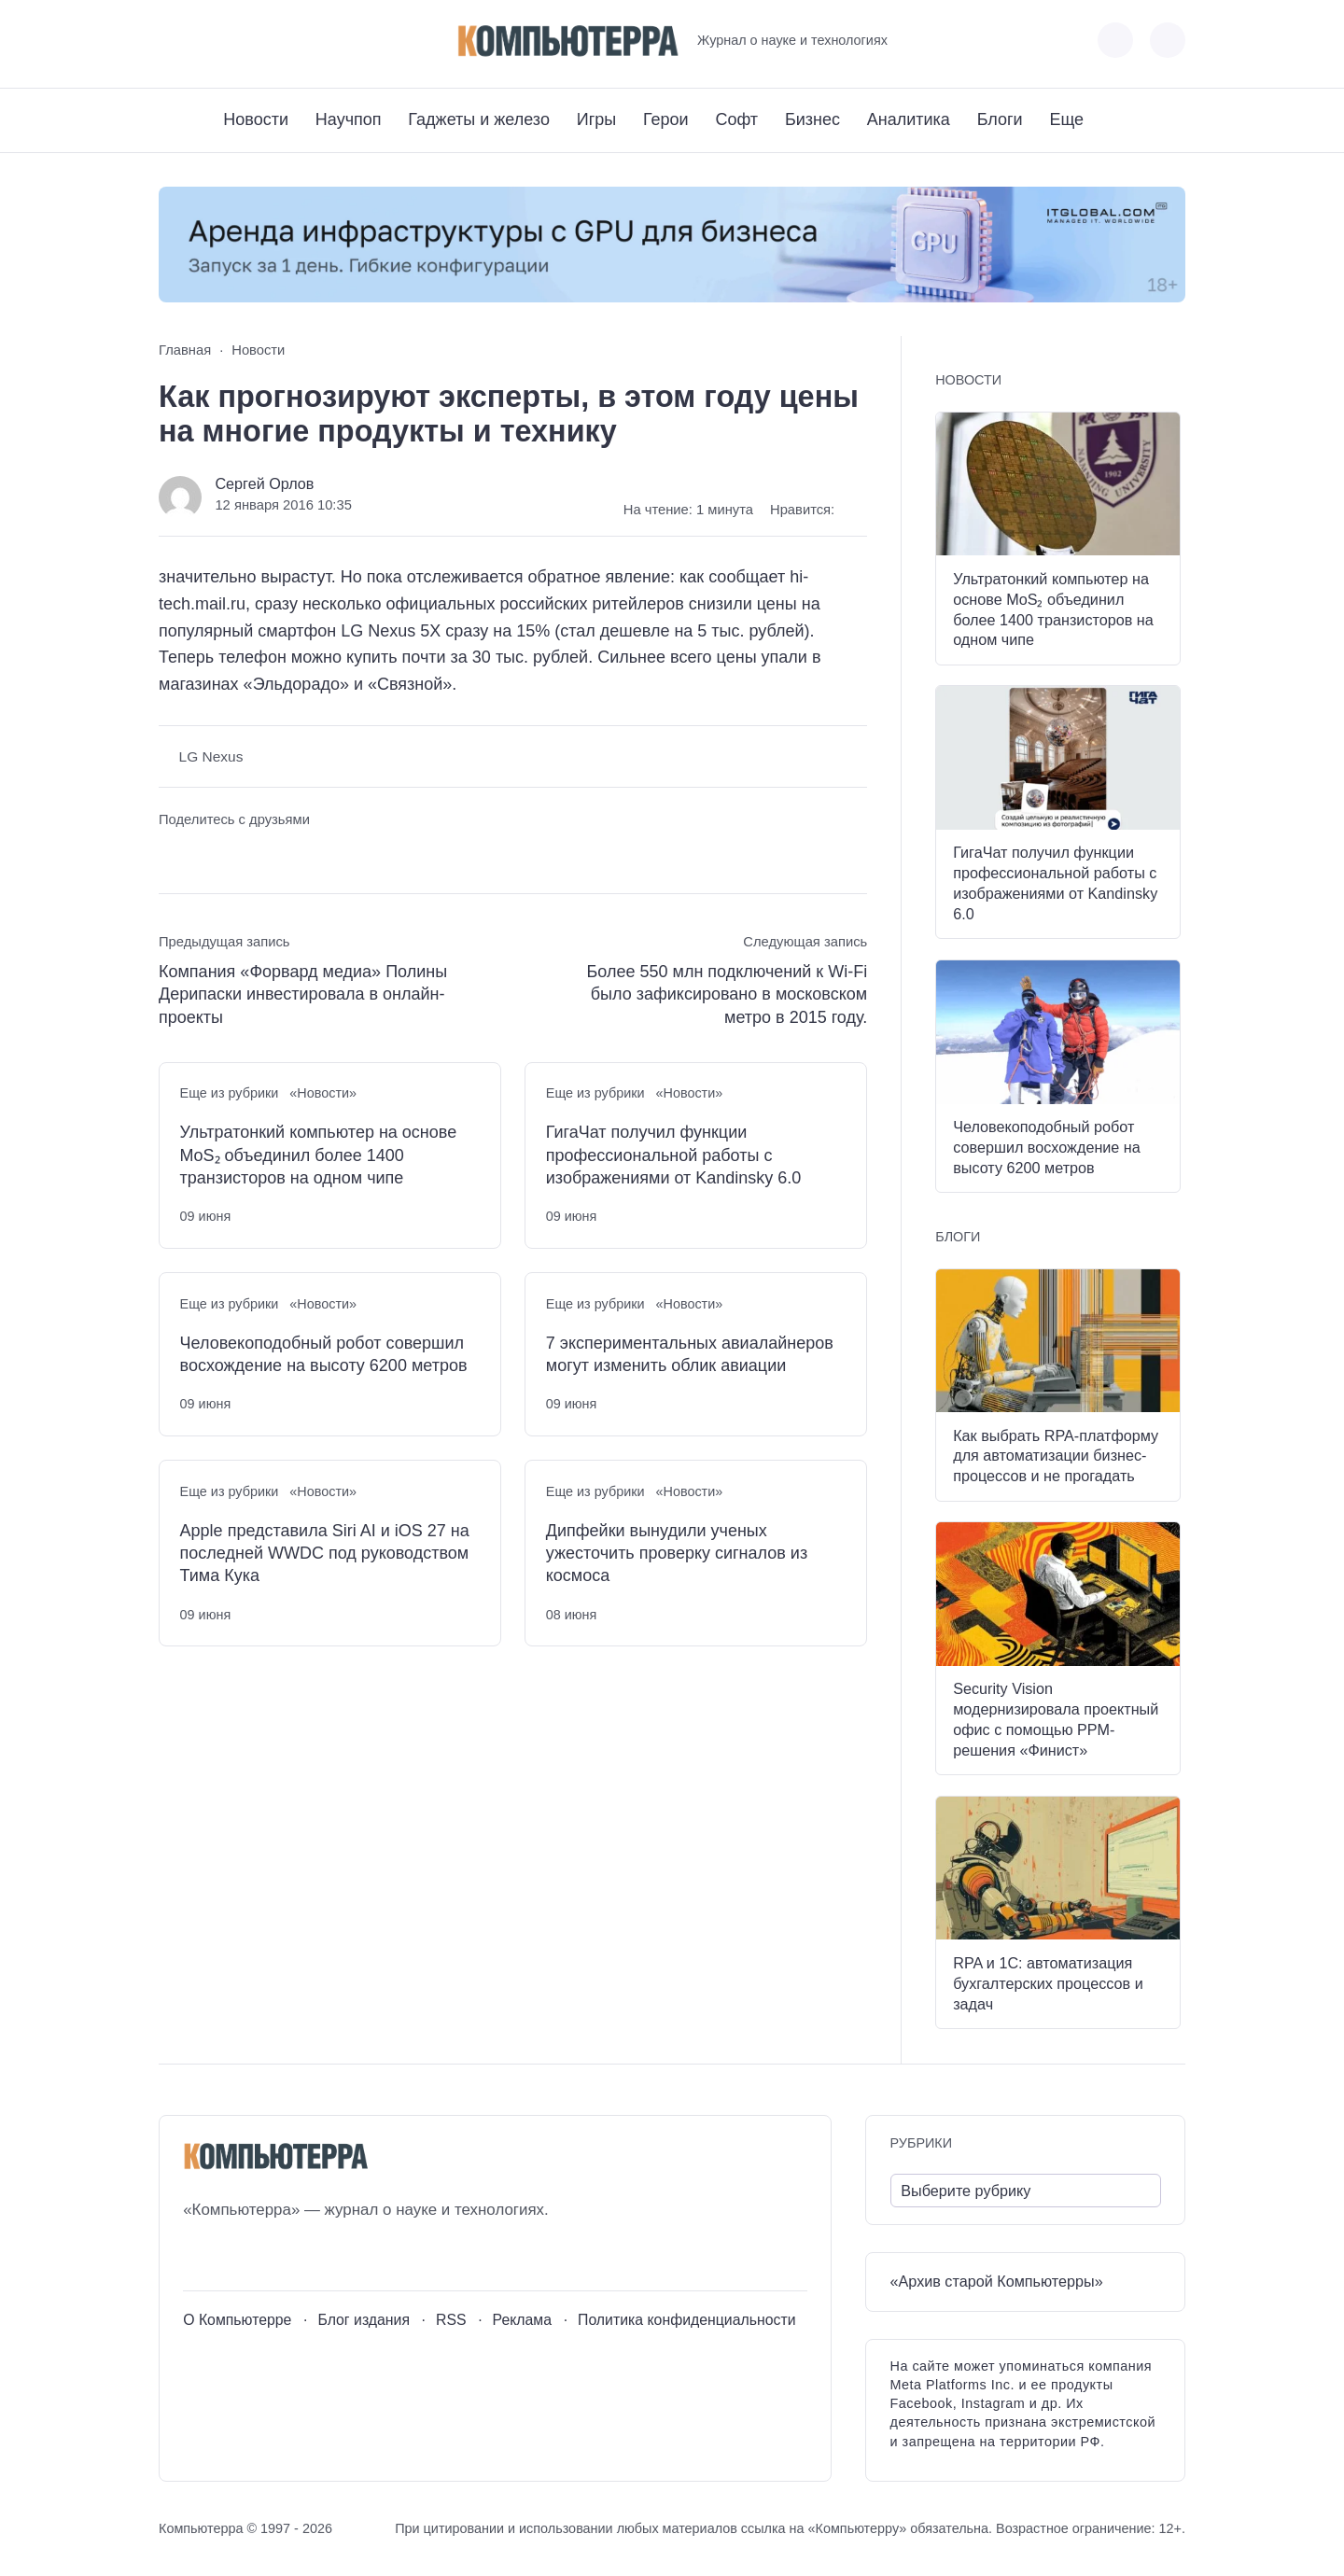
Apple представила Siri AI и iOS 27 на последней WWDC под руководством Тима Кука (324, 1553)
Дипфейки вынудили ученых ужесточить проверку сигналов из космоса (676, 1553)
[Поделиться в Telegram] (207, 854)
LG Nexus (211, 756)
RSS (451, 2320)
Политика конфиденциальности (687, 2320)
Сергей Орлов (264, 483)
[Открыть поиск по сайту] (1167, 40)
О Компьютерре (237, 2320)
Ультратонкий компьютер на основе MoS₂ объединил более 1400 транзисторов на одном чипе (318, 1155)
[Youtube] (206, 40)
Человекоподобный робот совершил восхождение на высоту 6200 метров (324, 1354)
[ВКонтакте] (172, 40)
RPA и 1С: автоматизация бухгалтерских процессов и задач (1048, 1983)
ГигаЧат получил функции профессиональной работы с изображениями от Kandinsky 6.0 (674, 1155)
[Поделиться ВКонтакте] (172, 854)
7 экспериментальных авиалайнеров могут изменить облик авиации (689, 1354)
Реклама (523, 2320)
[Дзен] (275, 40)
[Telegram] (241, 40)
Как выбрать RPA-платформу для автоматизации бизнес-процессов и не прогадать (1055, 1456)
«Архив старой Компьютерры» (996, 2281)
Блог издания (363, 2320)
